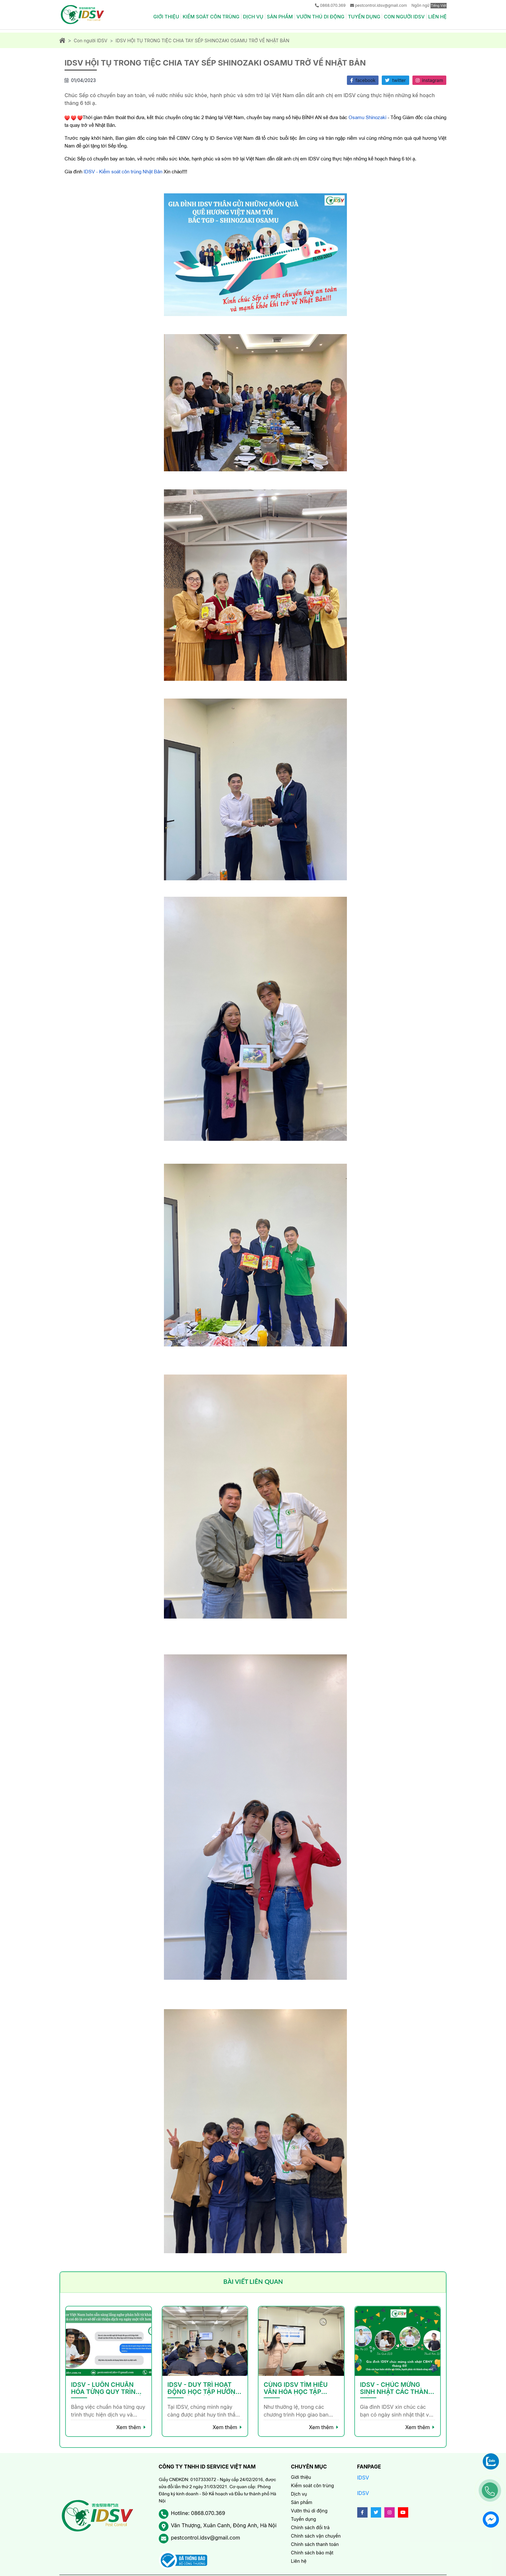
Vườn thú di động (321, 17)
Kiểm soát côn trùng (211, 17)
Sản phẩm (280, 17)
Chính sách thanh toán (315, 2544)
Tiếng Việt (438, 5)
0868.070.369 (332, 5)
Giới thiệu (166, 17)
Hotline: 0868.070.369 (198, 2513)
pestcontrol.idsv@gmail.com (381, 5)
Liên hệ (437, 17)
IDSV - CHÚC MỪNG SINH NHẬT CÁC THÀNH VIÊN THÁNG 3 (396, 2388)
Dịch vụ (253, 17)
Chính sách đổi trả (310, 2527)
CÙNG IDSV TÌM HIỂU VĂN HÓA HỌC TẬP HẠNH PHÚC (296, 2388)
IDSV (363, 2477)
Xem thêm (128, 2427)
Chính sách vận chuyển (316, 2536)
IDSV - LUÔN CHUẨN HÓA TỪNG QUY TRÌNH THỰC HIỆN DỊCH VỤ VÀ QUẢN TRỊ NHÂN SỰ (107, 2388)
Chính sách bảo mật (312, 2552)
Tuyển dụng (364, 17)
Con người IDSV (404, 17)
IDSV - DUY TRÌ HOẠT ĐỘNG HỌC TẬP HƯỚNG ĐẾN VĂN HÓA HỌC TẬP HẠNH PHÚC (203, 2388)
